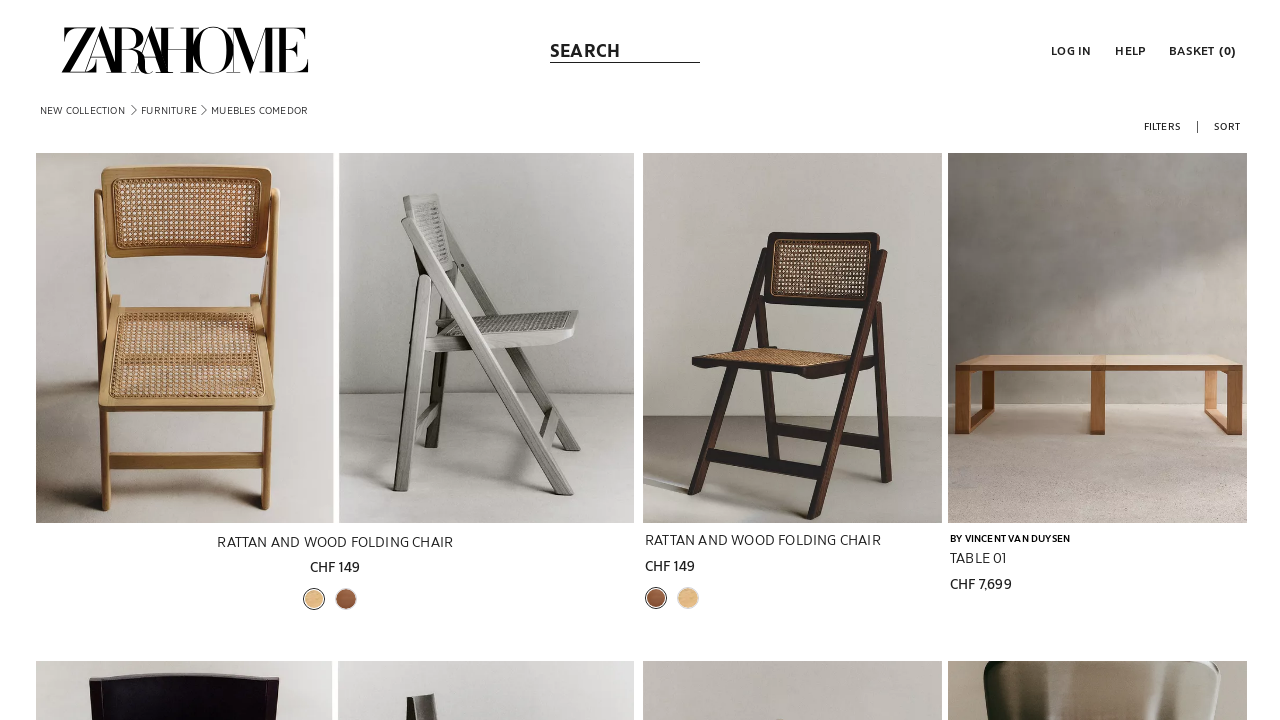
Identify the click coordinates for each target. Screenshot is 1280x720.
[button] (1069, 50)
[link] (185, 50)
